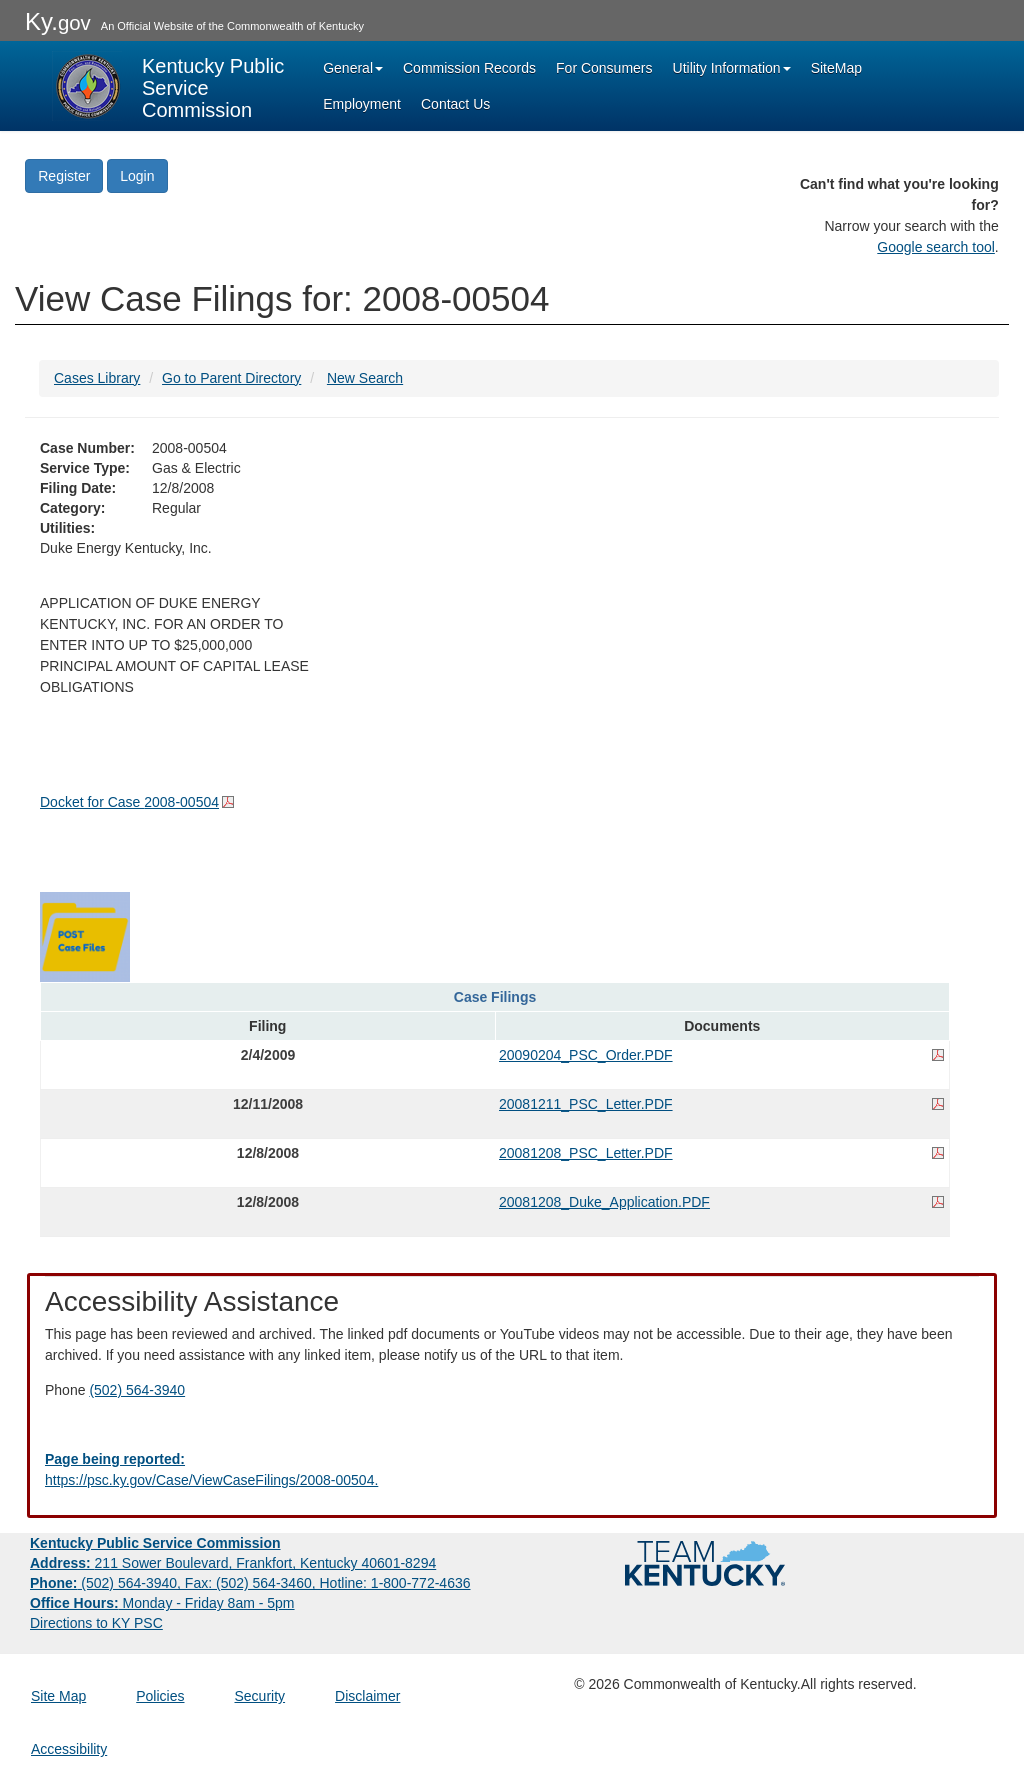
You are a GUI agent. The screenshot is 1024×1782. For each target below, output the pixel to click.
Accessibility (69, 1749)
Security (260, 1696)
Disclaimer (367, 1696)
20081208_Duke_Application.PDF (604, 1202)
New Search (365, 378)
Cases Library (97, 378)
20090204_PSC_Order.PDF (586, 1055)
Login (137, 176)
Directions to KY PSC (96, 1623)
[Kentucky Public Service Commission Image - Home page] (170, 86)
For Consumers (604, 68)
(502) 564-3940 (137, 1390)
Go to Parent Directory (231, 378)
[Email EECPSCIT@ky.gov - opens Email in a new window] (512, 1470)
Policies (160, 1696)
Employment (362, 104)
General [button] (353, 68)
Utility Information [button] (732, 68)
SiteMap (836, 68)
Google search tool (936, 247)
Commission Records (469, 68)
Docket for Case (129, 802)
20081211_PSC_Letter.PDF (586, 1104)
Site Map (58, 1696)
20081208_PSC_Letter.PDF (586, 1153)
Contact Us (455, 104)
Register (64, 176)
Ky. (58, 21)
